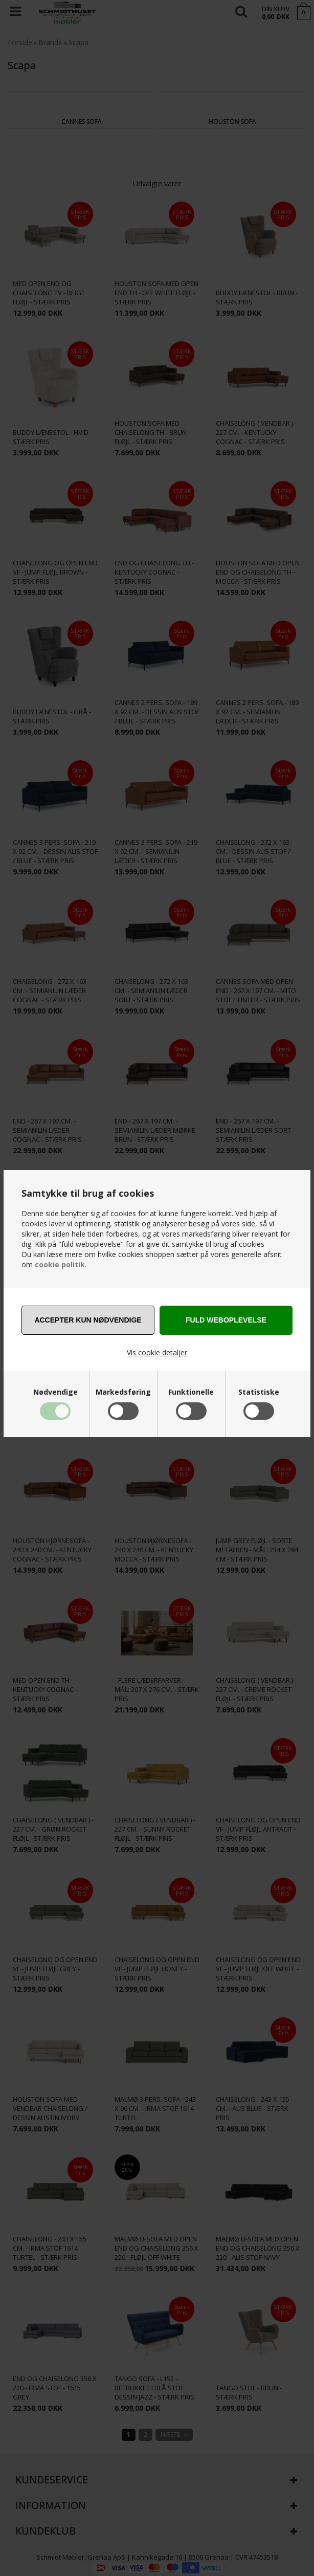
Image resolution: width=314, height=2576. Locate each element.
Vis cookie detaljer (157, 1352)
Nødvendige (55, 1392)
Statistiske (258, 1392)
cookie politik (60, 1264)
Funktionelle (191, 1392)
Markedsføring (123, 1392)
